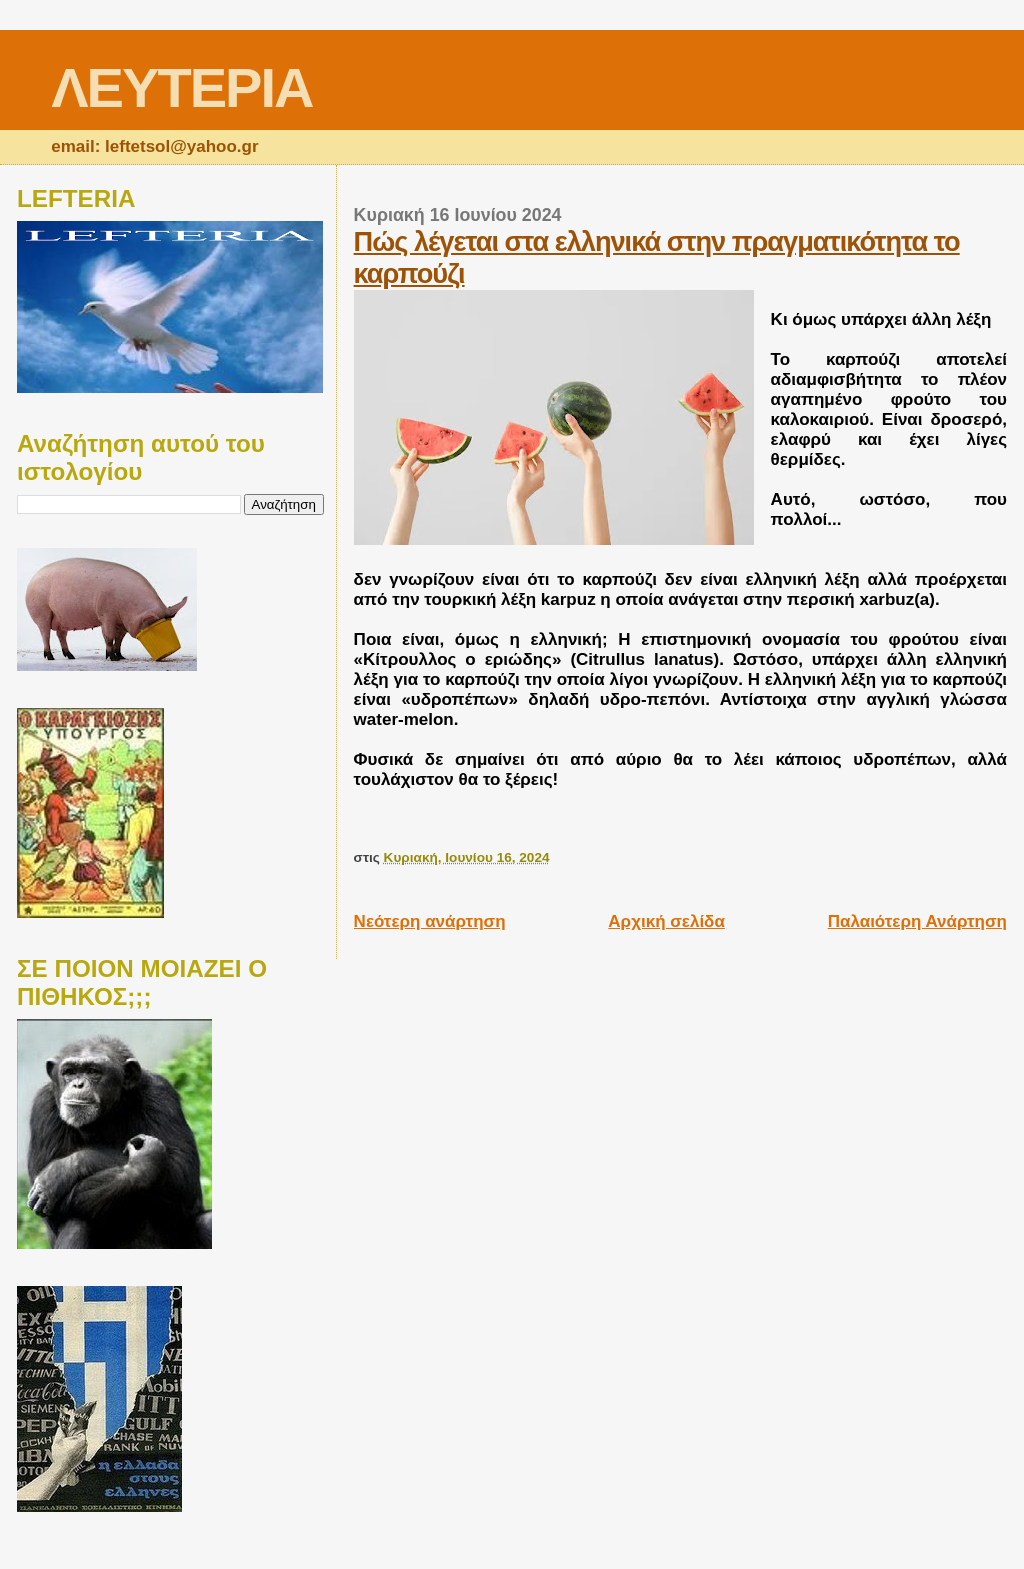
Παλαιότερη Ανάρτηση (917, 921)
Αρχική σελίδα (666, 921)
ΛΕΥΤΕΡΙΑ (181, 87)
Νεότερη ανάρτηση (430, 921)
